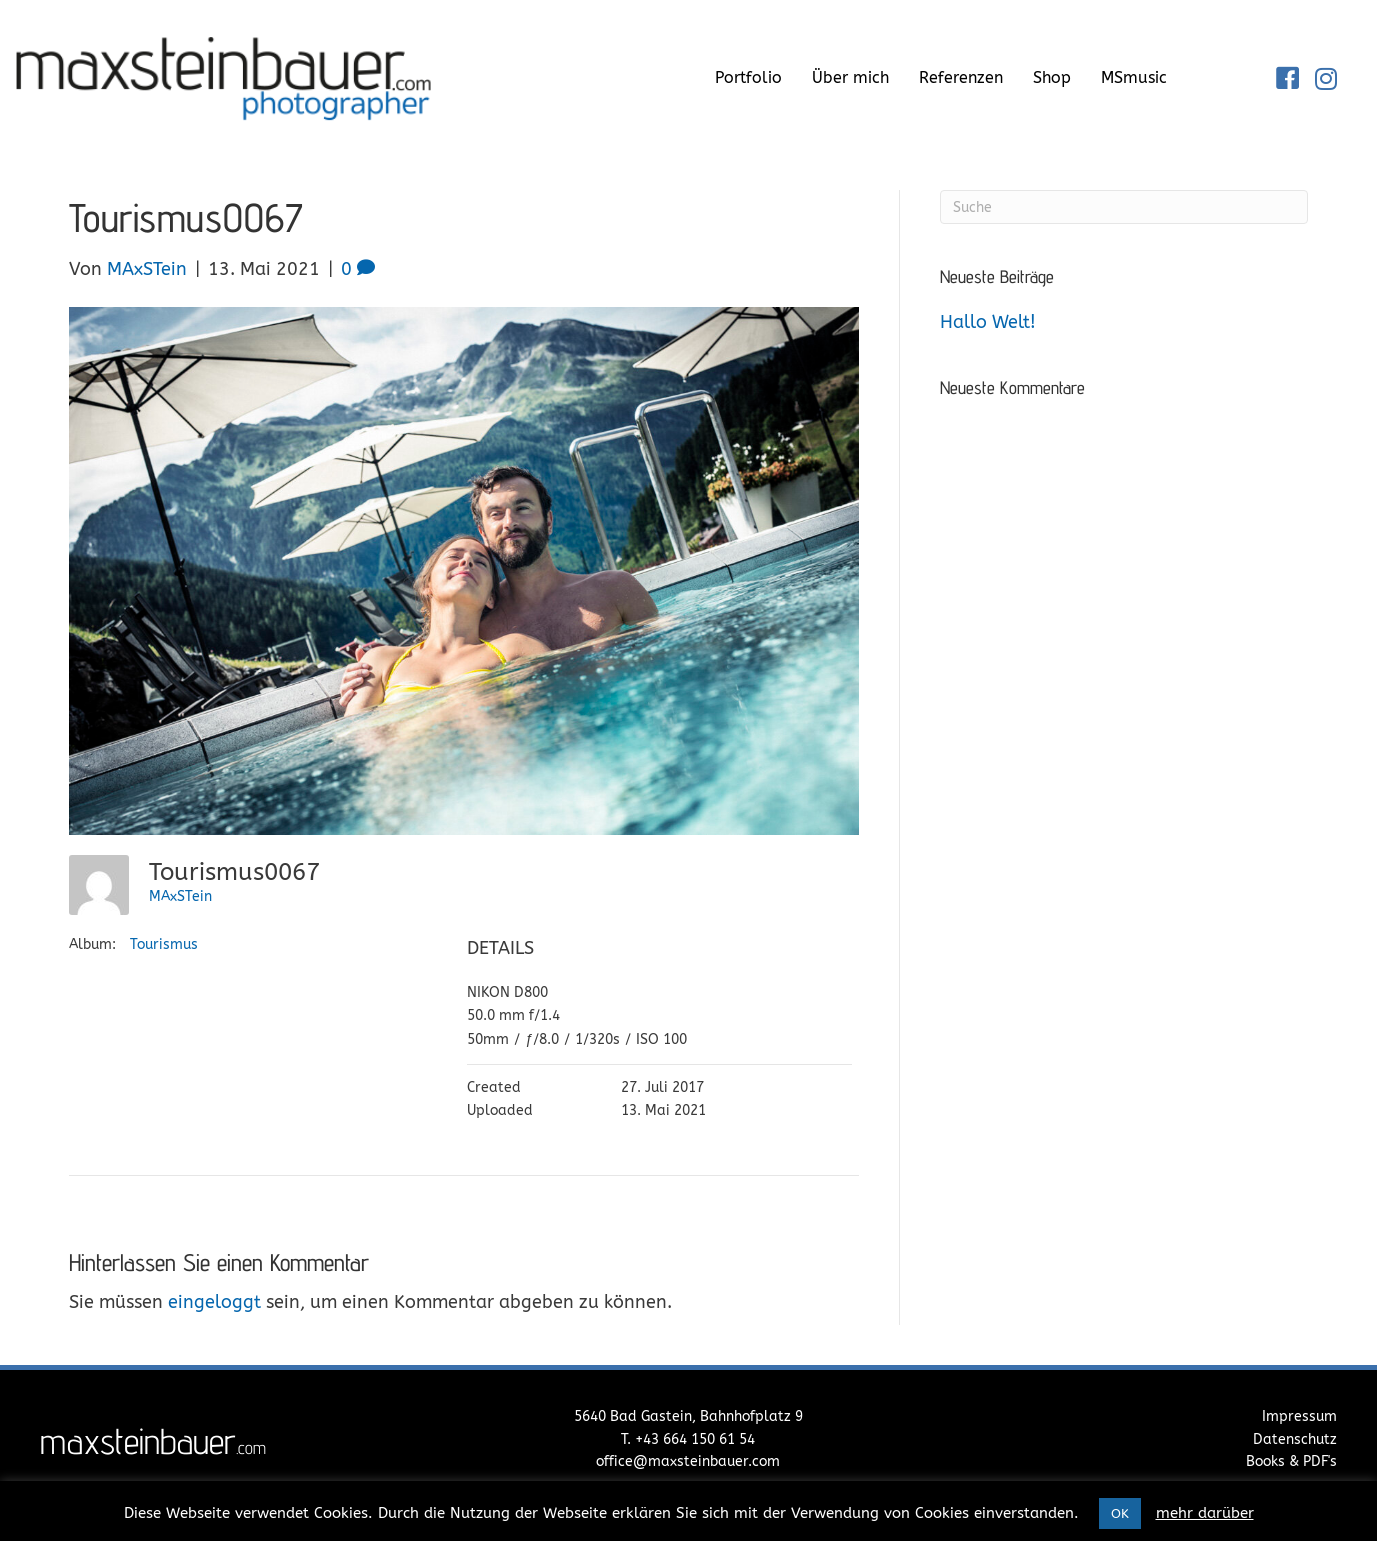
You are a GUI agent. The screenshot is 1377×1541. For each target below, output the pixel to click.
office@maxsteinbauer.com (688, 1461)
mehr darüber (1205, 1513)
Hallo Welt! (988, 322)
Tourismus (164, 944)
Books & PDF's (1291, 1461)
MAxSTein (180, 896)
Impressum (1299, 1416)
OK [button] (1120, 1513)
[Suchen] (1124, 207)
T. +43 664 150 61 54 (688, 1439)
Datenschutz (1295, 1439)
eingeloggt (214, 1302)
